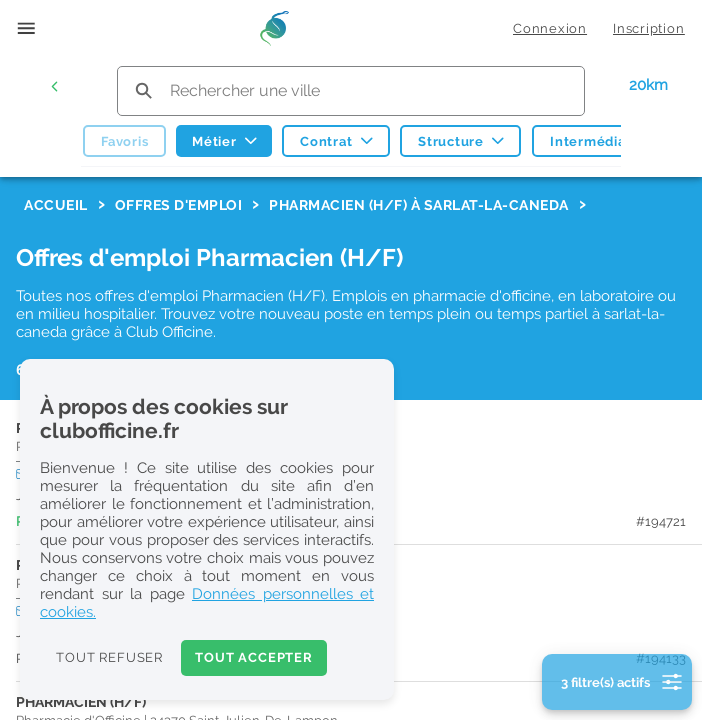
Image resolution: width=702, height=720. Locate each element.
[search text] (351, 90)
